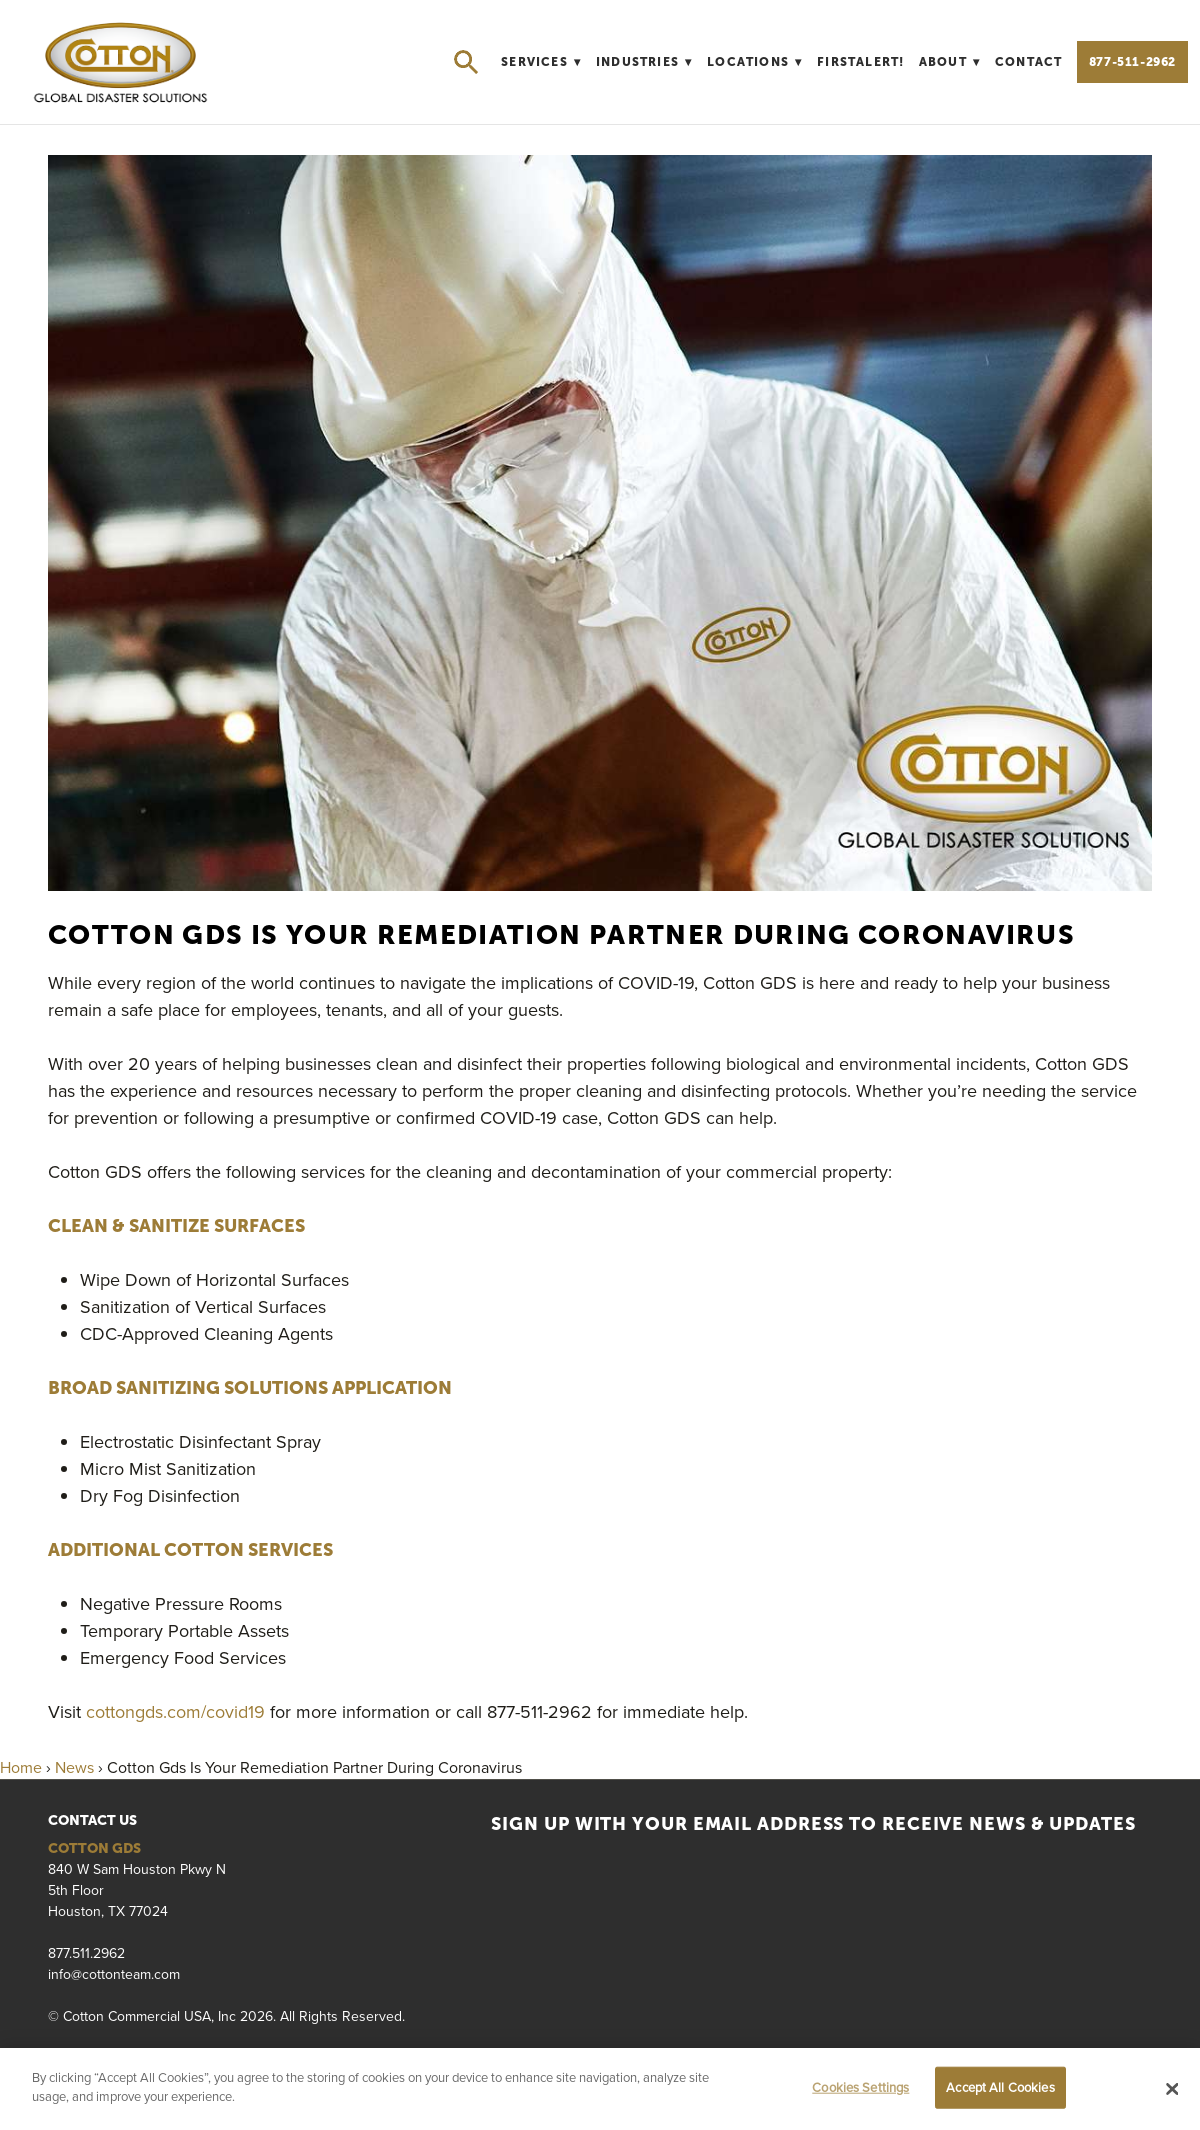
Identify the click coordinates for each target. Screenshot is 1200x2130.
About (950, 62)
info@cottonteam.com (114, 1974)
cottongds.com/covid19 (175, 1711)
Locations (755, 62)
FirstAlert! (860, 62)
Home (21, 1767)
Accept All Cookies (1000, 2087)
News (74, 1767)
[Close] (1172, 2089)
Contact (1028, 62)
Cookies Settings (860, 2087)
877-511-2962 (1132, 62)
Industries (644, 62)
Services (541, 62)
